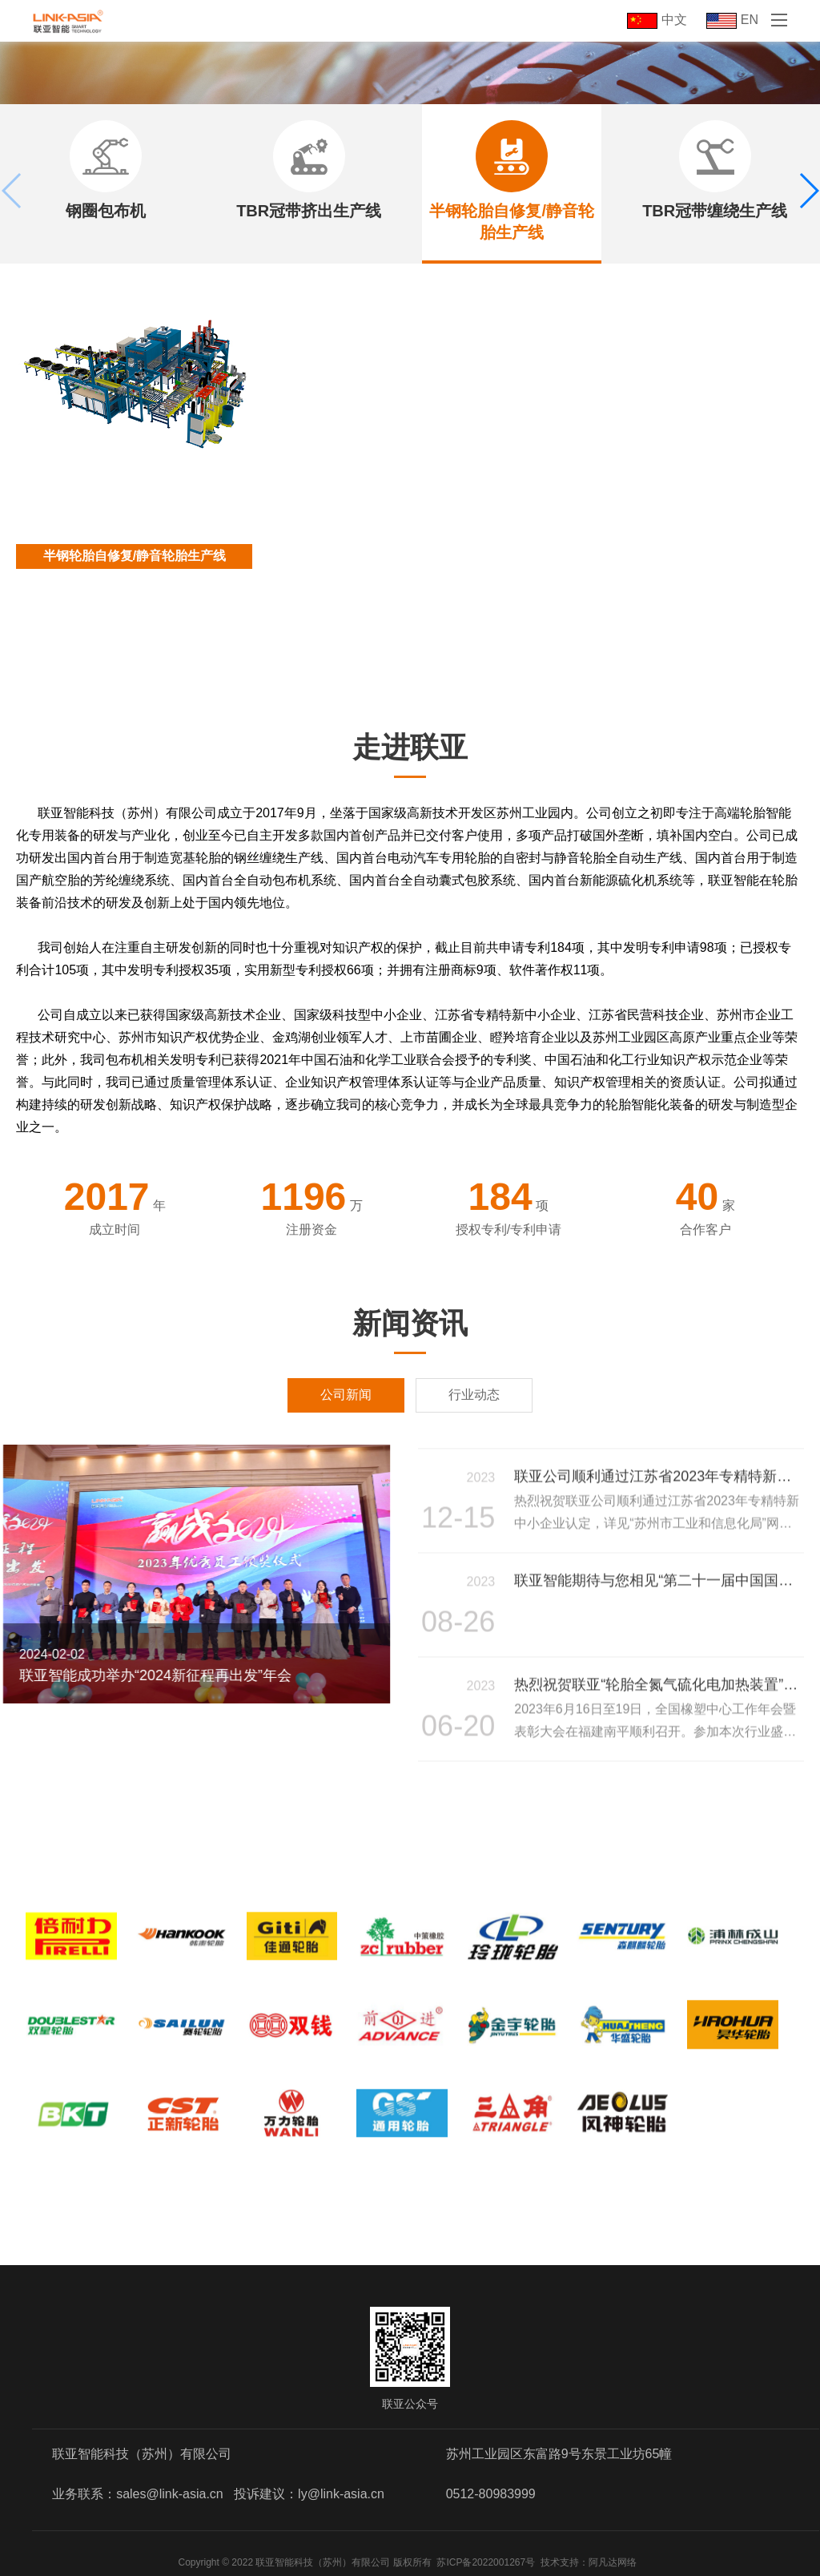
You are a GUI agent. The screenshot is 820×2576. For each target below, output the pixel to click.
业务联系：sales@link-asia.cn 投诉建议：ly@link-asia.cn (218, 2494)
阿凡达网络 (613, 2562)
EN (732, 19)
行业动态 (474, 1394)
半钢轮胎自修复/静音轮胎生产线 (134, 555)
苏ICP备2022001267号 (485, 2562)
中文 (656, 19)
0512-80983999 (491, 2494)
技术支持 (560, 2562)
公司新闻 (346, 1394)
